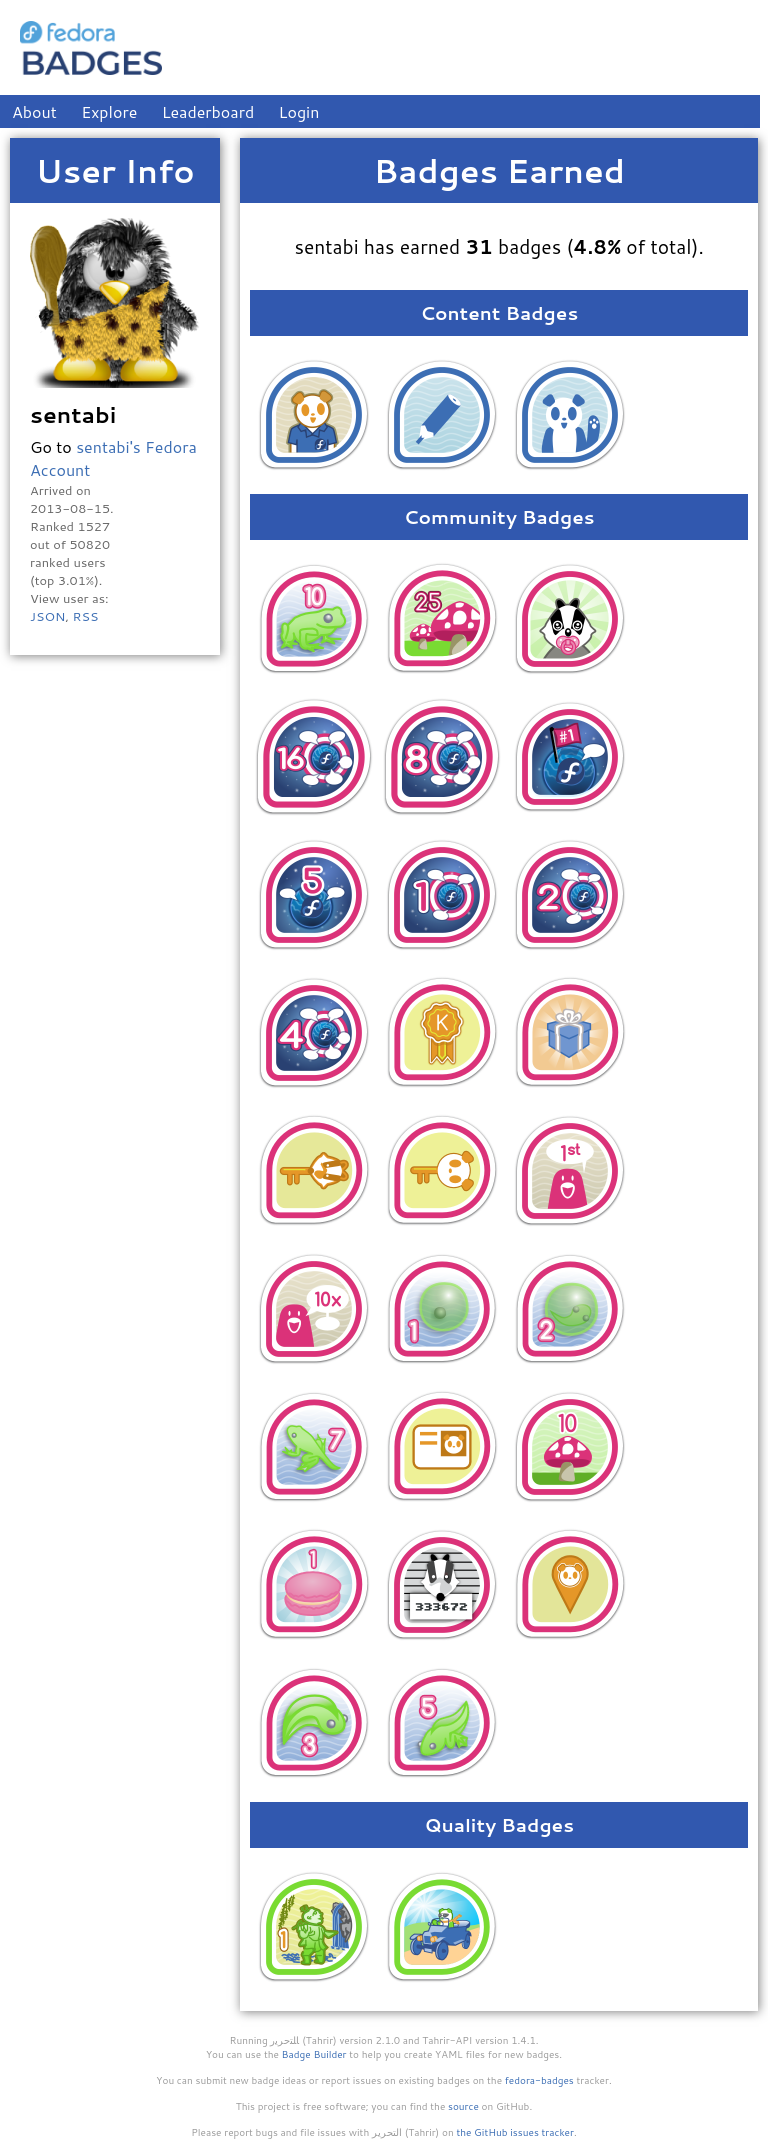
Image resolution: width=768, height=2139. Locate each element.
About (34, 111)
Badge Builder (314, 2054)
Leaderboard (208, 111)
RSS (85, 616)
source (463, 2106)
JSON (47, 616)
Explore (109, 111)
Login (299, 111)
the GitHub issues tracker (515, 2132)
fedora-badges (539, 2080)
